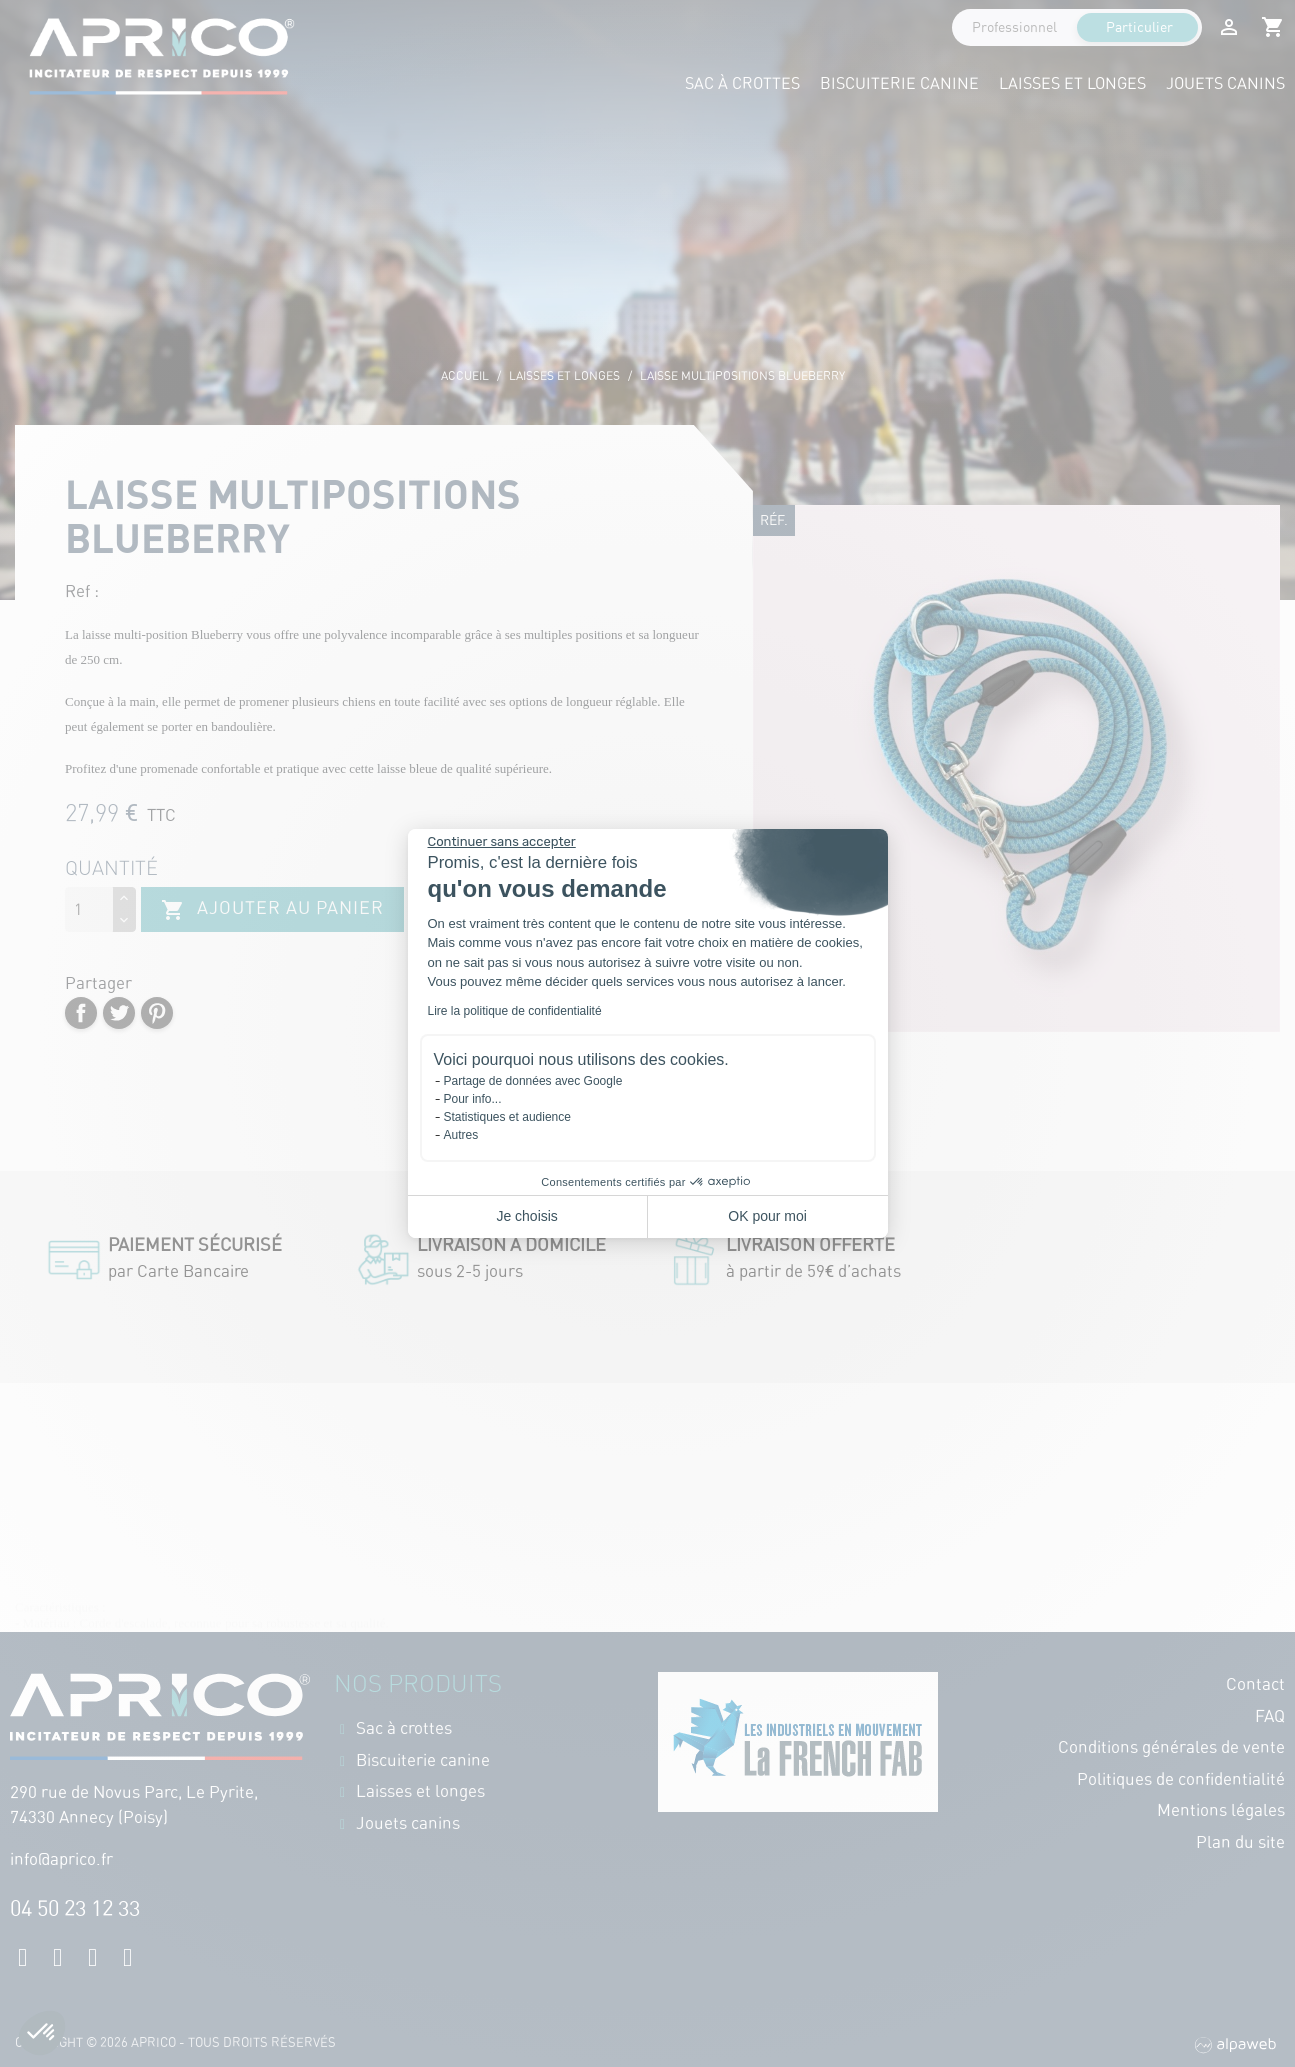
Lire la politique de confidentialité (515, 1011)
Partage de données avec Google (533, 1081)
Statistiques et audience (507, 1117)
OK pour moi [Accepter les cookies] (767, 1216)
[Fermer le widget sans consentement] (502, 842)
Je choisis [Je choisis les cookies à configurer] (526, 1216)
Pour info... (473, 1099)
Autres (461, 1135)
